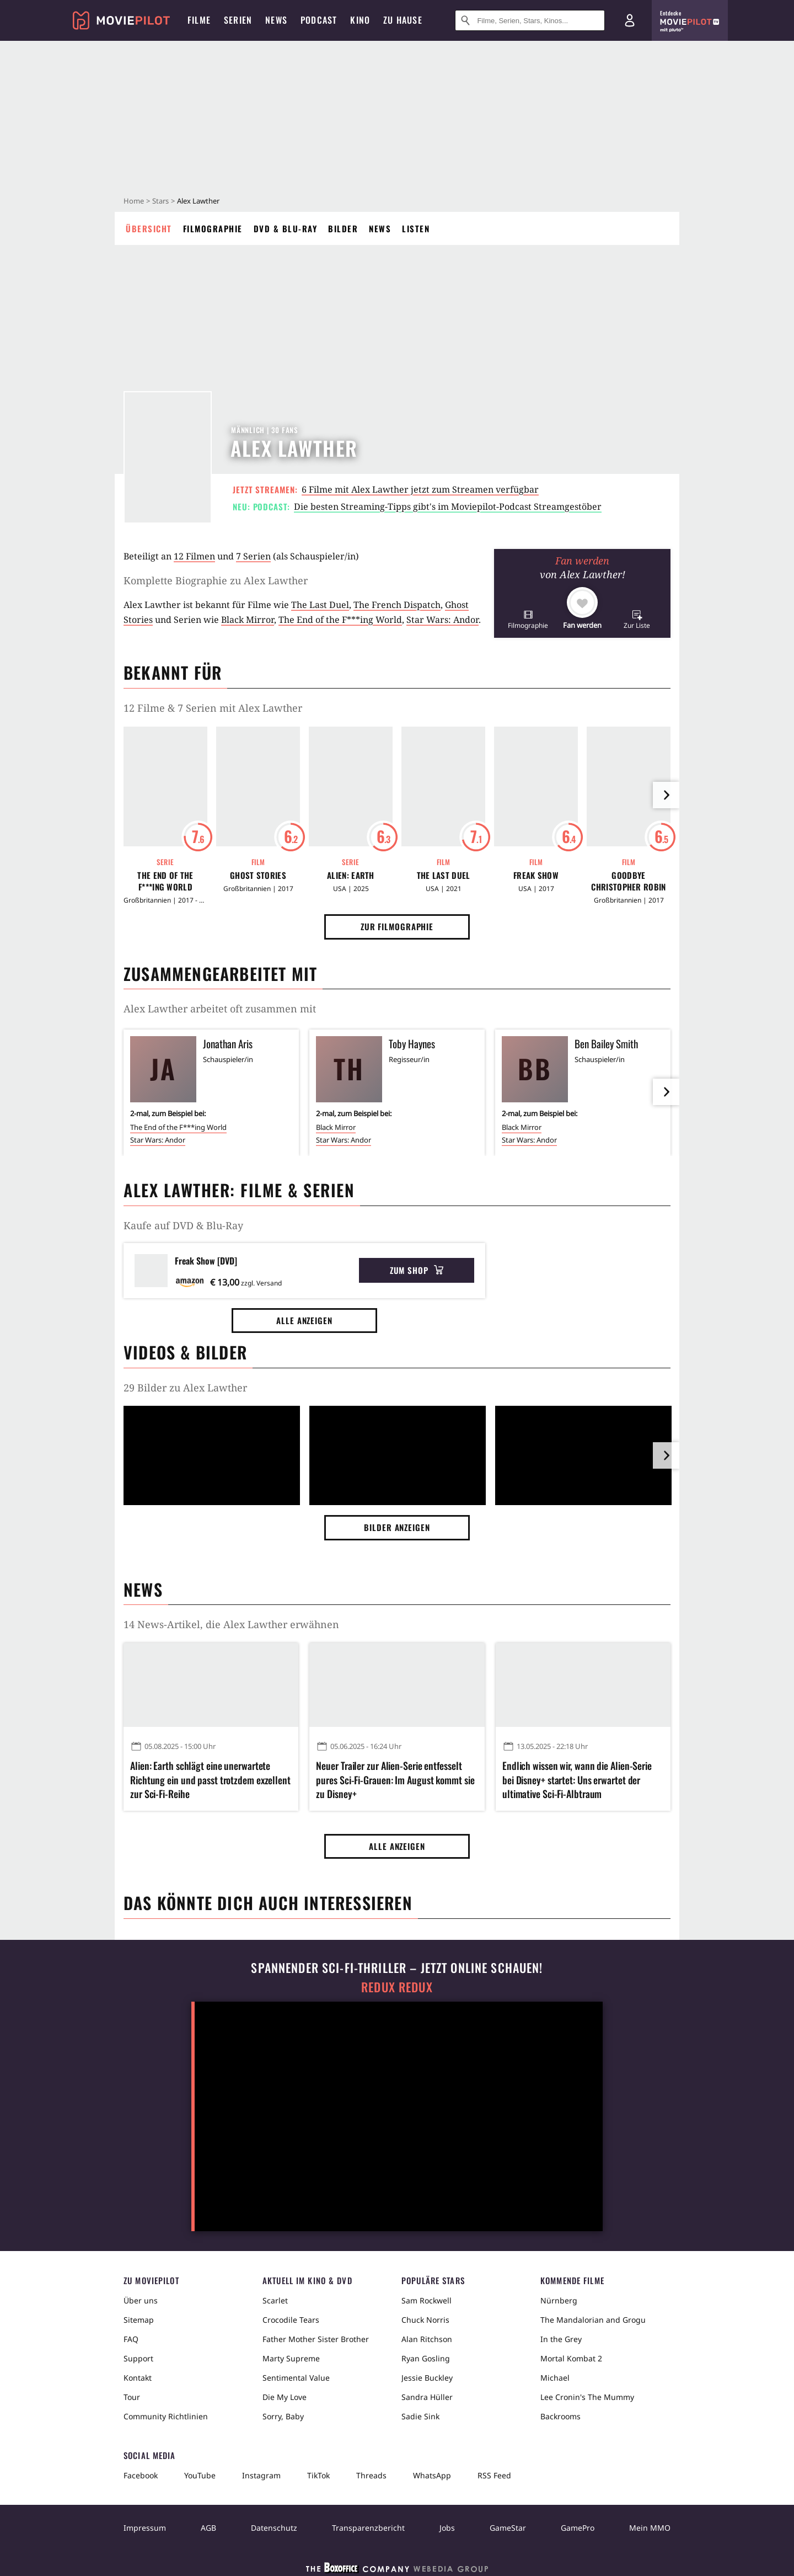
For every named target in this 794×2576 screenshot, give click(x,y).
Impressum (145, 2527)
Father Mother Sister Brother (315, 2339)
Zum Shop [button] (416, 1270)
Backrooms (560, 2416)
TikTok (318, 2475)
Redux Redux (397, 1987)
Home (134, 201)
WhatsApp (432, 2475)
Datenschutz (274, 2527)
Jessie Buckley (427, 2377)
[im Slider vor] (666, 795)
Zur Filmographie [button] (397, 926)
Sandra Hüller (427, 2397)
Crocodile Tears (290, 2319)
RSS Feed (494, 2475)
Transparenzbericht (368, 2527)
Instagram (261, 2475)
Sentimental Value (296, 2377)
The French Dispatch (397, 605)
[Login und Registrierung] (629, 20)
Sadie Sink (420, 2416)
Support (138, 2358)
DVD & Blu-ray (286, 228)
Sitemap (139, 2319)
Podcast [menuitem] (319, 19)
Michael (555, 2377)
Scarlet (275, 2300)
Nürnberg (558, 2300)
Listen (416, 228)
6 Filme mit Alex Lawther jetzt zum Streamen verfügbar (420, 489)
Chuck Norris (425, 2319)
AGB (208, 2527)
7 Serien (253, 556)
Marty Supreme (291, 2358)
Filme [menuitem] (199, 19)
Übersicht (149, 228)
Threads (371, 2475)
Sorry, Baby (283, 2416)
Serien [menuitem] (238, 19)
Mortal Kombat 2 (571, 2358)
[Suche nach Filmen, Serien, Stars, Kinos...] (530, 20)
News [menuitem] (276, 19)
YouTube (200, 2475)
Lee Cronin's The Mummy (587, 2397)
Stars (160, 201)
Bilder (343, 228)
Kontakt (138, 2377)
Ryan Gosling (425, 2358)
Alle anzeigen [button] (304, 1320)
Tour (132, 2397)
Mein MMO (649, 2527)
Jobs (447, 2527)
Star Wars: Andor (442, 620)
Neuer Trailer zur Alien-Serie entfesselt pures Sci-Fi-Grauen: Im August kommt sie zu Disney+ (395, 1779)
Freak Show (536, 875)
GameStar (508, 2527)
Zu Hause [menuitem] (402, 19)
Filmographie (213, 228)
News (380, 228)
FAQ (131, 2339)
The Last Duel (320, 605)
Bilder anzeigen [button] (397, 1527)
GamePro (577, 2527)
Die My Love (284, 2397)
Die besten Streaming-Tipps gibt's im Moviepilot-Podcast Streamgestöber (448, 506)
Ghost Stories (258, 875)
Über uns (141, 2300)
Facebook (141, 2475)
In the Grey (561, 2339)
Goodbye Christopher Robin (628, 881)
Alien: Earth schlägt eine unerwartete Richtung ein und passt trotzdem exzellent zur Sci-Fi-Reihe (210, 1779)
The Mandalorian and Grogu (593, 2319)
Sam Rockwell (426, 2300)
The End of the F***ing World (340, 620)
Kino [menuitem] (360, 19)
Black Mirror (247, 620)
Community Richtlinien (166, 2416)
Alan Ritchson (426, 2339)
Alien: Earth (350, 875)
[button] (528, 619)
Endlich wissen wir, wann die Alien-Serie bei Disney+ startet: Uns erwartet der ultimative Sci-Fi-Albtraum (577, 1779)
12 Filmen (194, 556)
